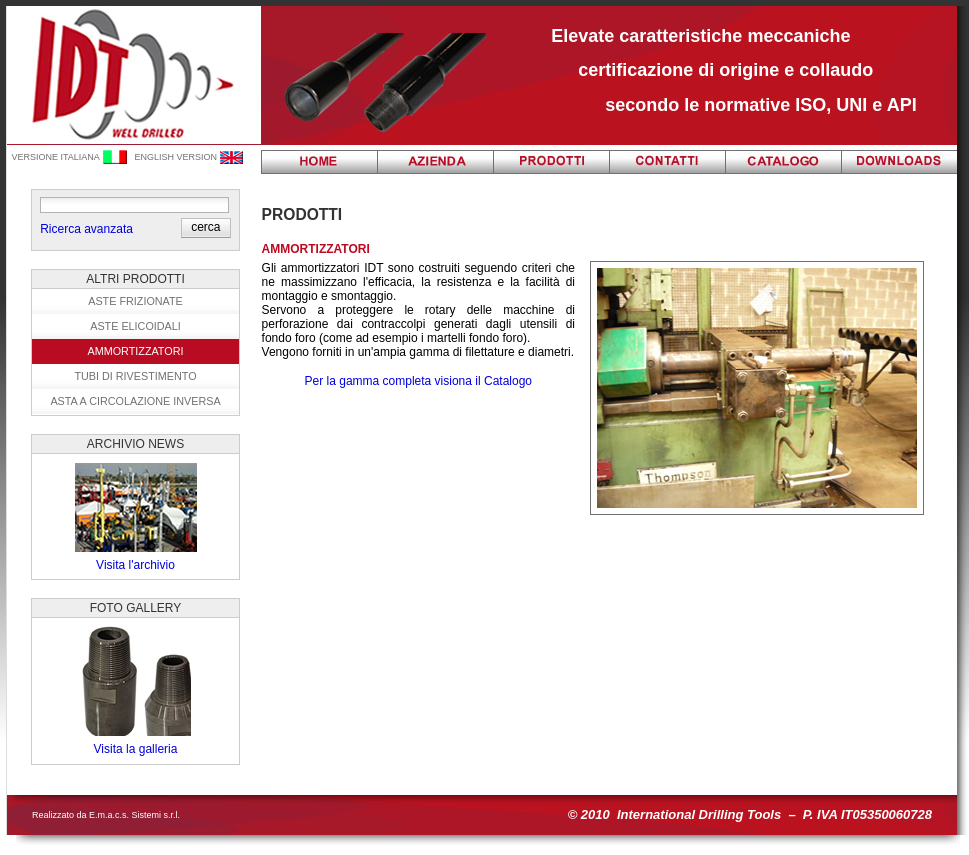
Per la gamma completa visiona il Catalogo (418, 381)
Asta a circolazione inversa (135, 401)
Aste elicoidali (135, 326)
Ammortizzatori (136, 351)
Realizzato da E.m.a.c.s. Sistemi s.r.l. (106, 815)
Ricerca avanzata (86, 229)
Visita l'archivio (135, 565)
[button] (205, 227)
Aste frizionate (135, 301)
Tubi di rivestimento (135, 376)
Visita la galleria (136, 749)
